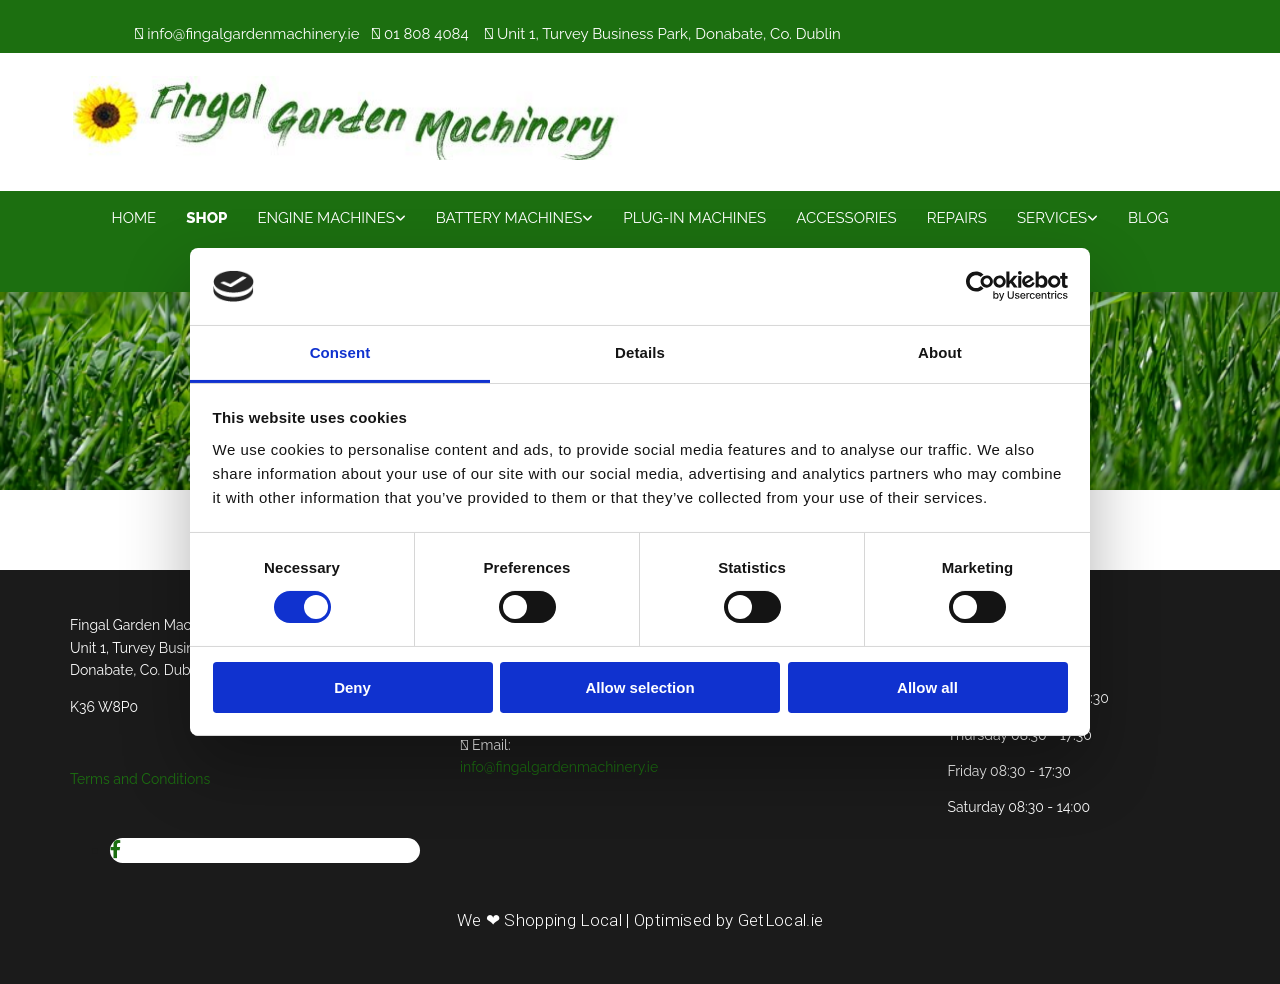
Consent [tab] (340, 352)
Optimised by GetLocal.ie (728, 920)
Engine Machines (325, 218)
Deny (352, 687)
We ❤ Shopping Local (539, 920)
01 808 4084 (426, 34)
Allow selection (639, 687)
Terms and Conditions (140, 779)
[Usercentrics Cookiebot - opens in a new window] (980, 286)
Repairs (957, 218)
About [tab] (940, 352)
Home (134, 218)
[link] (331, 216)
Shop (206, 218)
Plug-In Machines (694, 218)
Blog (1148, 218)
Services (1052, 218)
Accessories (846, 218)
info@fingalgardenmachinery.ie (253, 34)
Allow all (927, 687)
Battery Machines (509, 218)
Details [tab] (640, 352)
